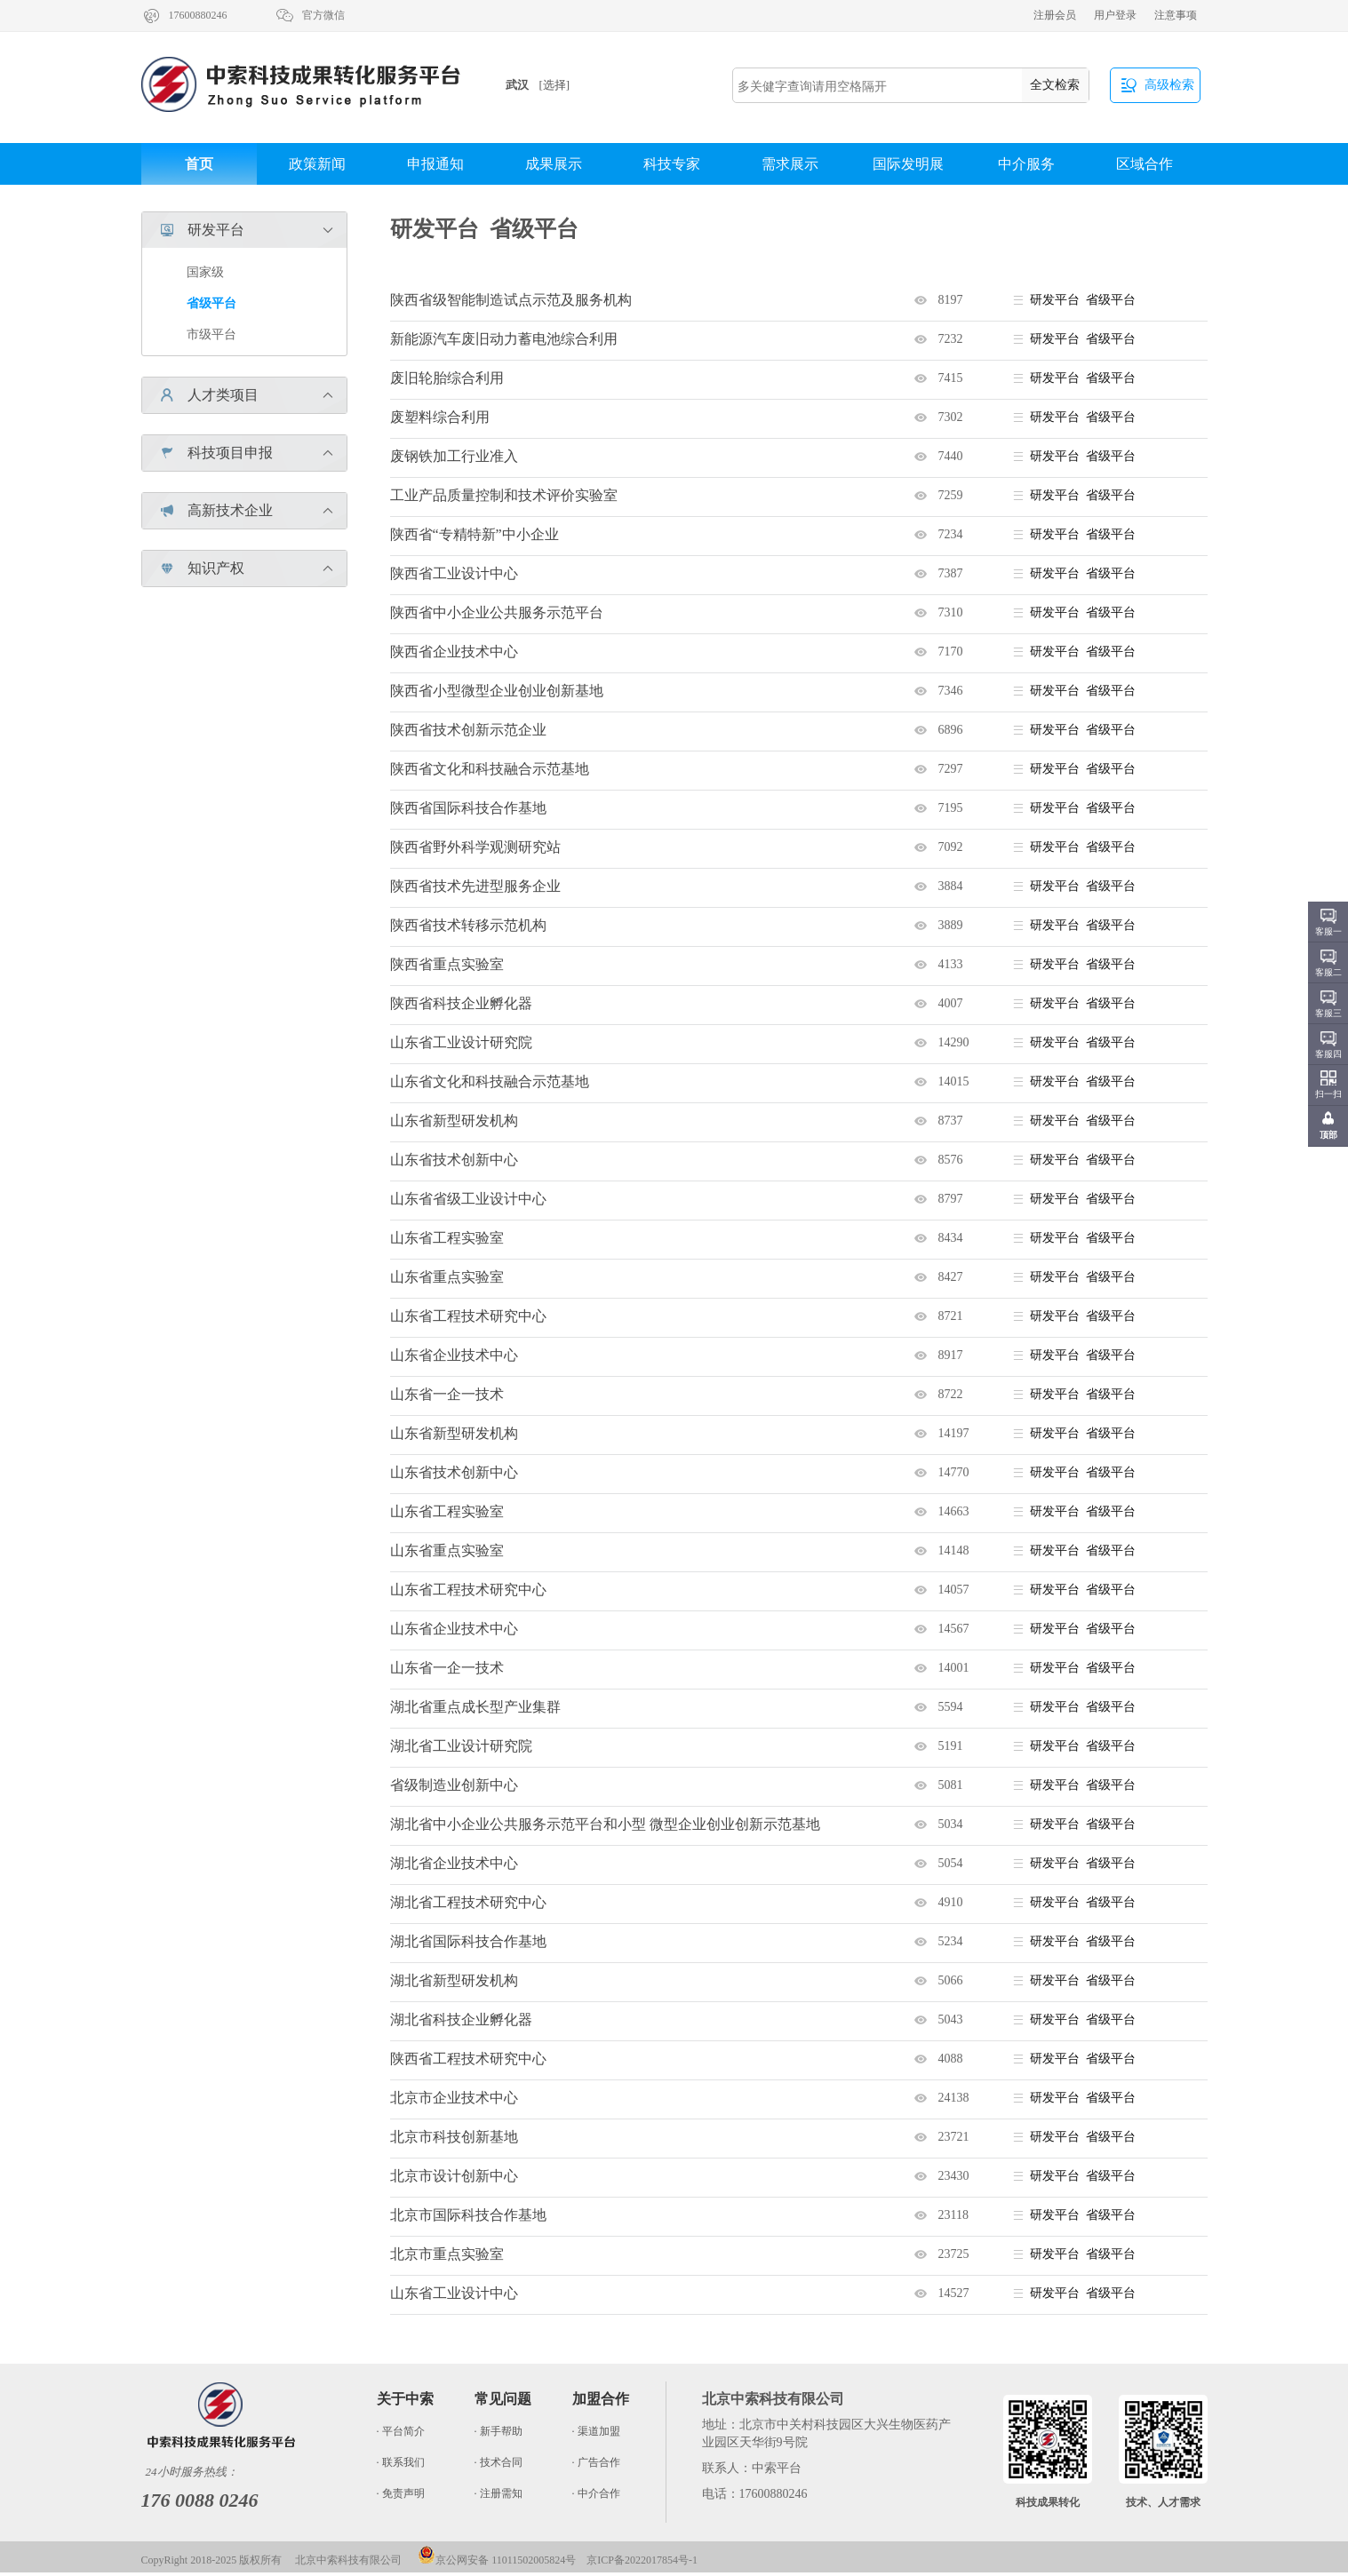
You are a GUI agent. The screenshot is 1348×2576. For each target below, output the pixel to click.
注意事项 (1175, 15)
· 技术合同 (498, 2462)
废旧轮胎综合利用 (447, 378)
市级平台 (211, 334)
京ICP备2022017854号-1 (642, 2560)
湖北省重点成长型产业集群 (475, 1706)
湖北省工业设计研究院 (461, 1745)
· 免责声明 (401, 2493)
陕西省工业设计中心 (454, 573)
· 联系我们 (401, 2462)
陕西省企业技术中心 (454, 651)
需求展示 (790, 163)
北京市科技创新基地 (454, 2136)
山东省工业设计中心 (454, 2293)
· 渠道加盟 (596, 2431)
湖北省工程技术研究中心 (468, 1902)
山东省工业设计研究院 (461, 1042)
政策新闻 (317, 163)
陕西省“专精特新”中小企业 (474, 534)
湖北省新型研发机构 (454, 1980)
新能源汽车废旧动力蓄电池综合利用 (504, 338)
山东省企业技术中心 (454, 1355)
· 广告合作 (596, 2462)
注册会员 (1054, 15)
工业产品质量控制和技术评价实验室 (504, 495)
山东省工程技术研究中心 (468, 1316)
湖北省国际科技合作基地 (468, 1941)
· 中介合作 (596, 2493)
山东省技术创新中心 (454, 1159)
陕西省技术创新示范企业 (468, 729)
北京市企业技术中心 (454, 2097)
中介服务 (1026, 163)
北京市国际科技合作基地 (468, 2214)
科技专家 (671, 163)
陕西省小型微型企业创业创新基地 (496, 690)
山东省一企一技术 (447, 1394)
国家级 (205, 272)
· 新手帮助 (498, 2431)
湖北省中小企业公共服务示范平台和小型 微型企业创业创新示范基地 (605, 1824)
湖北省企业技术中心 (454, 1863)
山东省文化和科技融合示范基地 (489, 1081)
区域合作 (1144, 163)
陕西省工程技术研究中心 (468, 2058)
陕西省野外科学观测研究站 (475, 847)
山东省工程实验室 (447, 1237)
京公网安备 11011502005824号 (497, 2560)
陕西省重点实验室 (447, 964)
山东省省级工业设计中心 (468, 1198)
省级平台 (211, 303)
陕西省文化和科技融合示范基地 (489, 768)
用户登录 (1115, 15)
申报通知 (435, 163)
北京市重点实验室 (447, 2254)
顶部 (1328, 1135)
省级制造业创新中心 (454, 1785)
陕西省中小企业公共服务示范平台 (496, 612)
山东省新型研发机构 (454, 1120)
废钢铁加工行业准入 (454, 456)
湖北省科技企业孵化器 (461, 2019)
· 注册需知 (498, 2493)
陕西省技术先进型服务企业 (475, 886)
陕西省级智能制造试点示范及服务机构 (511, 299)
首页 (199, 163)
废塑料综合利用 (440, 417)
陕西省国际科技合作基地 (468, 807)
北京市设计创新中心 (454, 2175)
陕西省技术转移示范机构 (468, 925)
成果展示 (553, 163)
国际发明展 (908, 163)
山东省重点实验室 (447, 1276)
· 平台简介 (401, 2431)
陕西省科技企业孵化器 (461, 1003)
